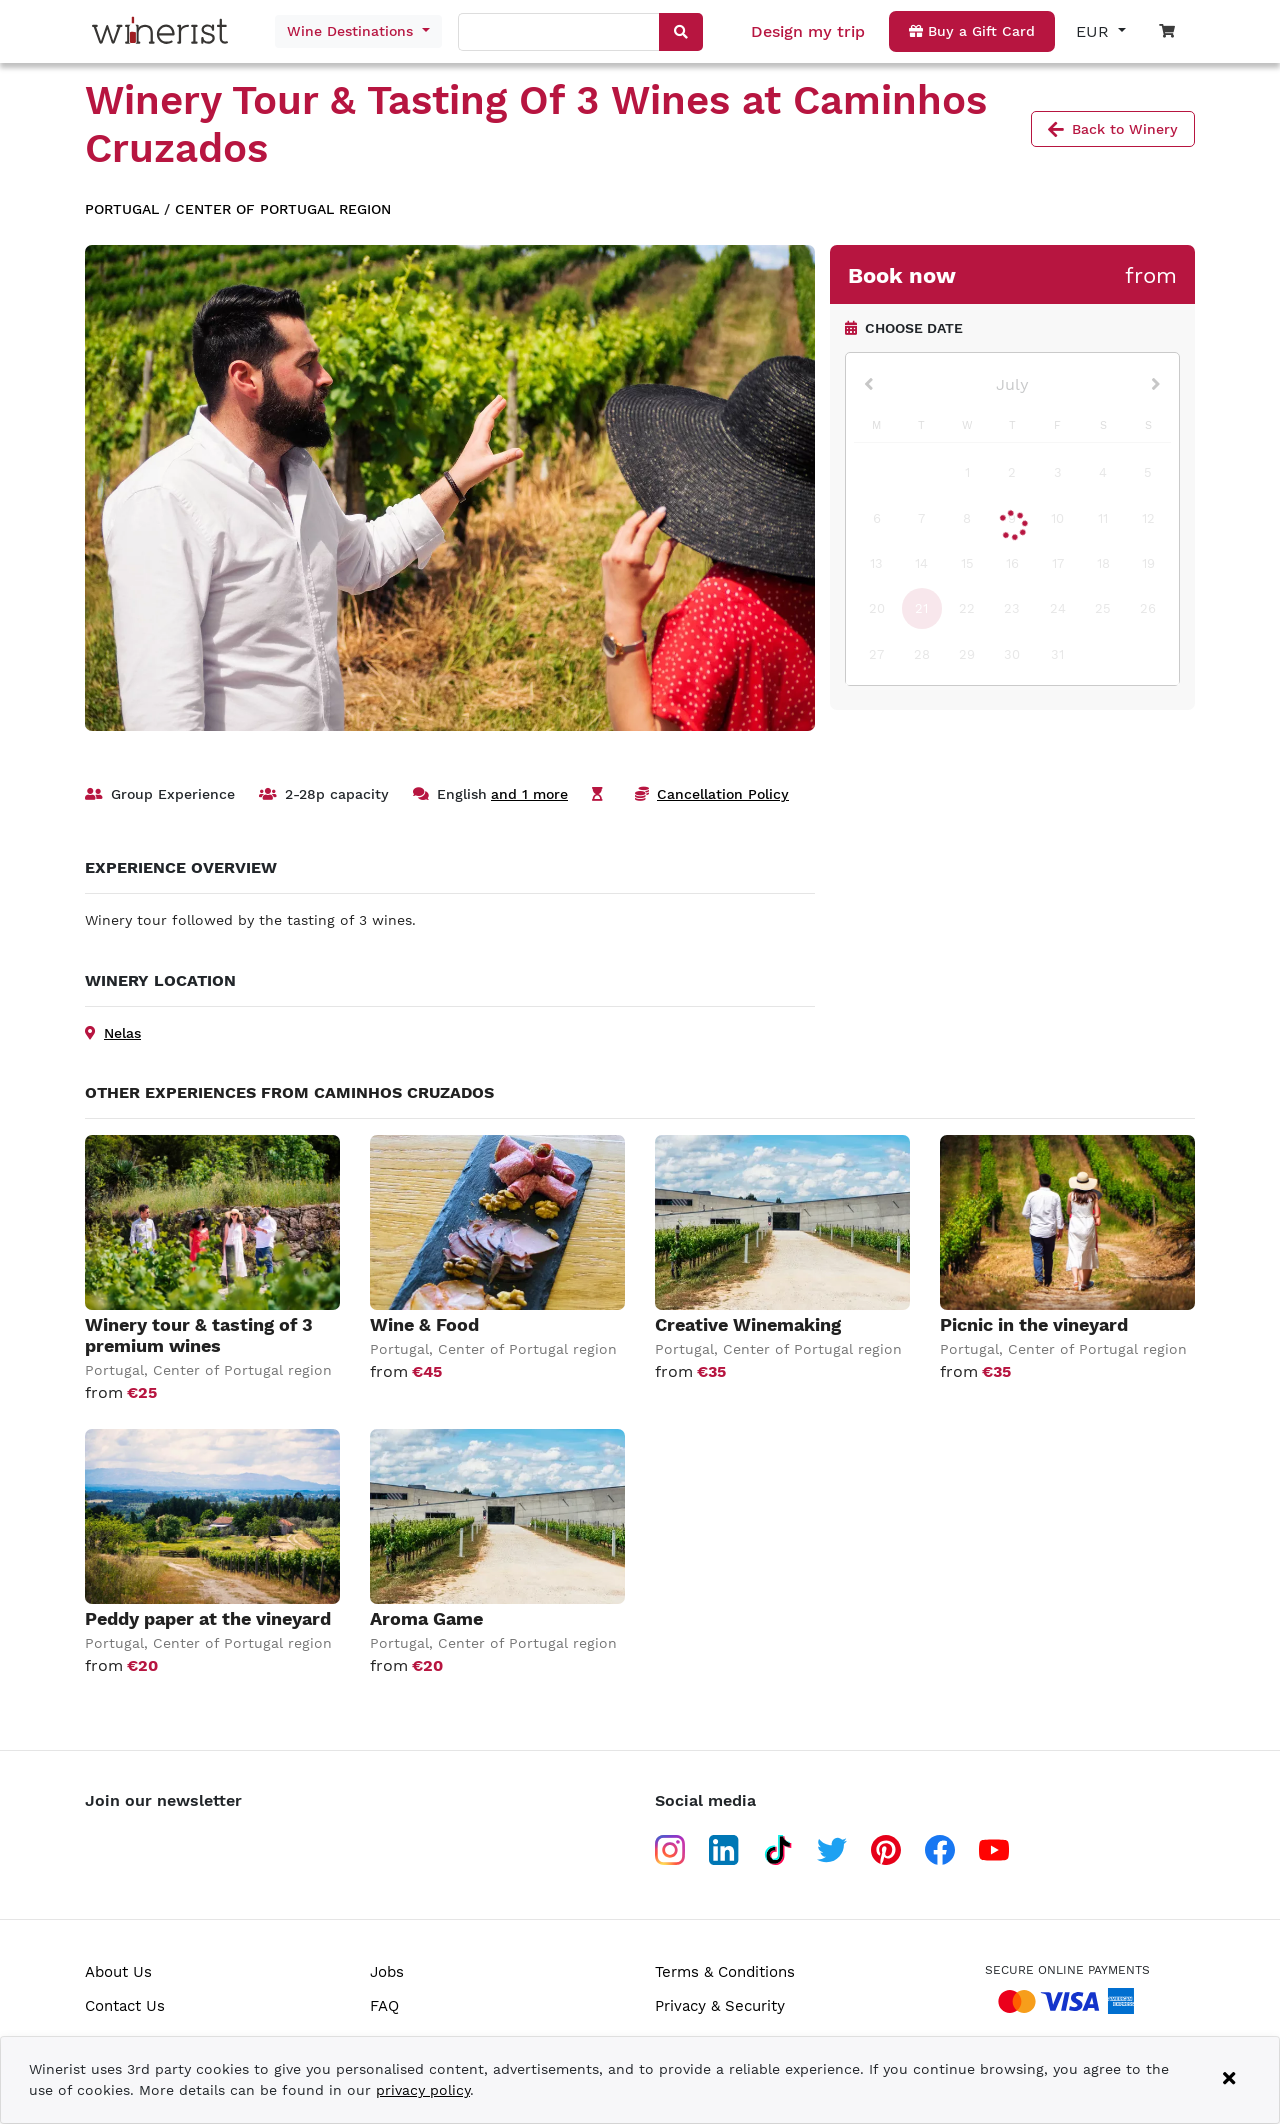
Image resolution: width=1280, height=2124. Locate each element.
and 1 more (529, 794)
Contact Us (125, 2006)
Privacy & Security (720, 2006)
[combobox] (560, 33)
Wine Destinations (352, 31)
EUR (1095, 31)
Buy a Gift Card (972, 31)
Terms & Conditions (725, 1972)
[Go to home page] (165, 31)
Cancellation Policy (723, 794)
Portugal (122, 209)
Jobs (387, 1972)
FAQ (384, 2006)
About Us (118, 1972)
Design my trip (808, 31)
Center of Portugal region (283, 209)
